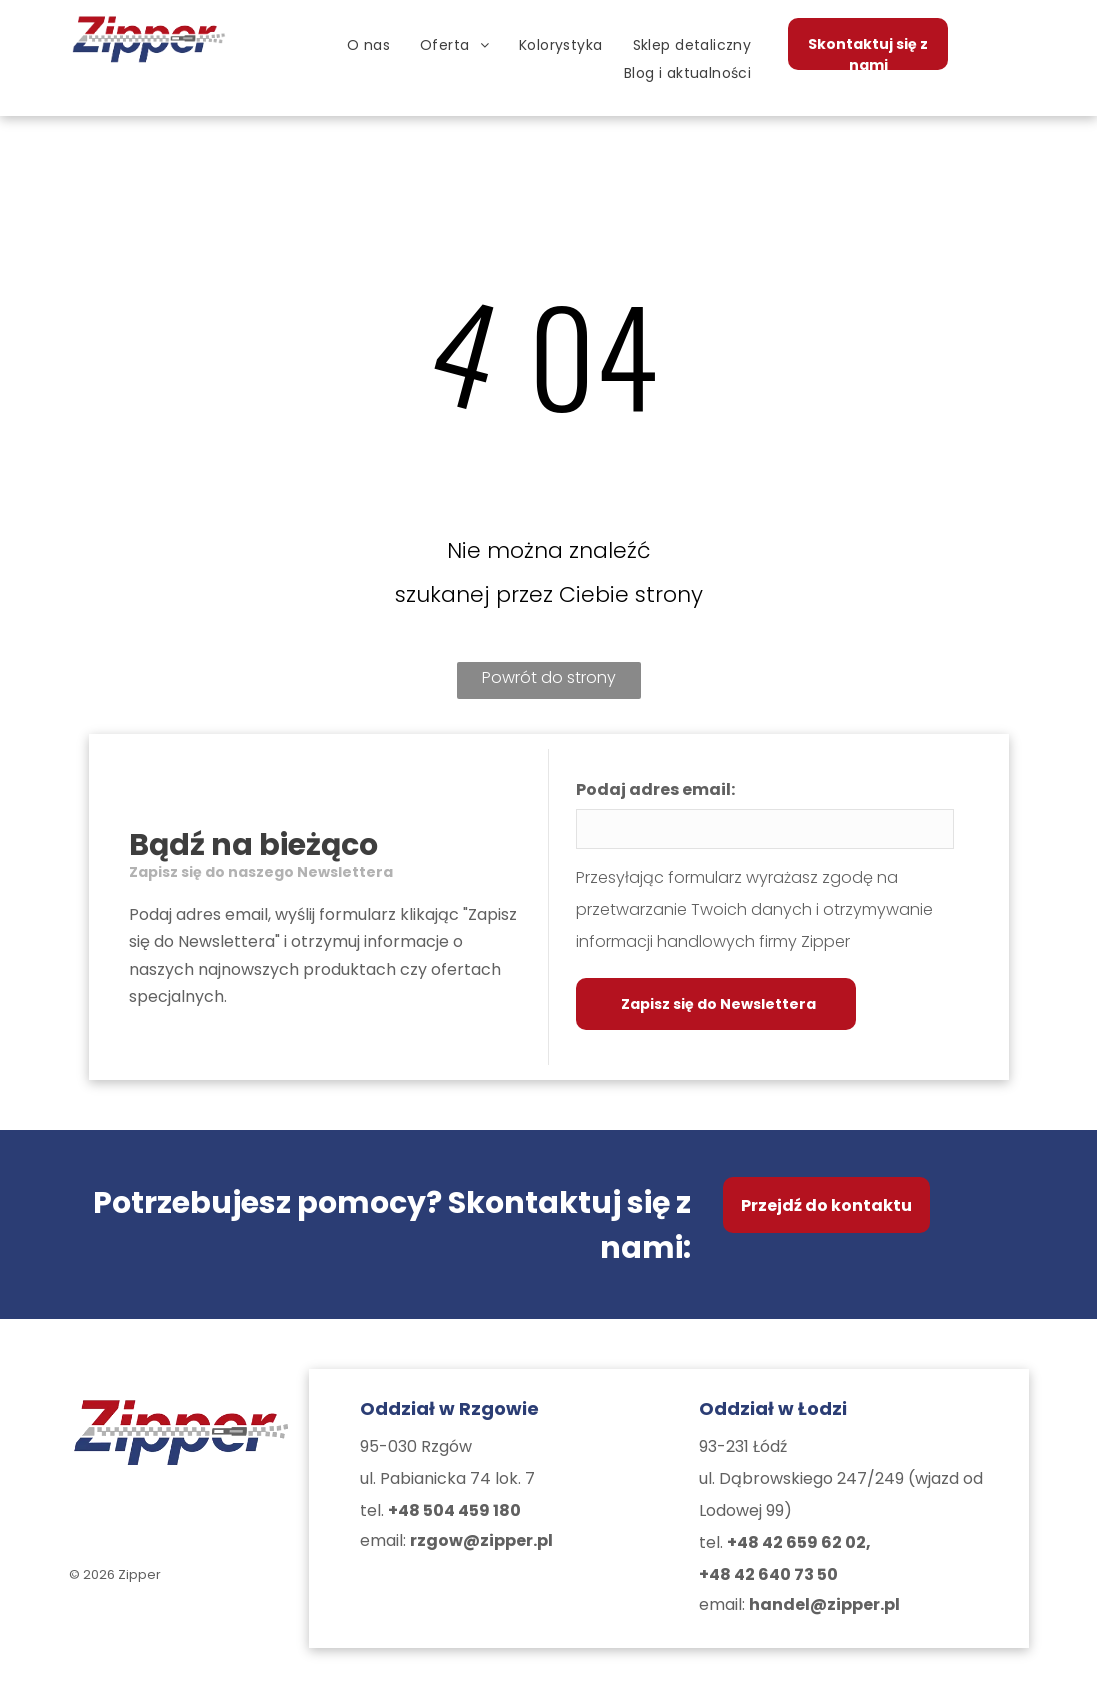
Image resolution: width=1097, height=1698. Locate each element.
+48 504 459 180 (454, 1510)
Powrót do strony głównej (549, 682)
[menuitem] (368, 45)
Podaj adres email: (655, 789)
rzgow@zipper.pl (481, 1540)
